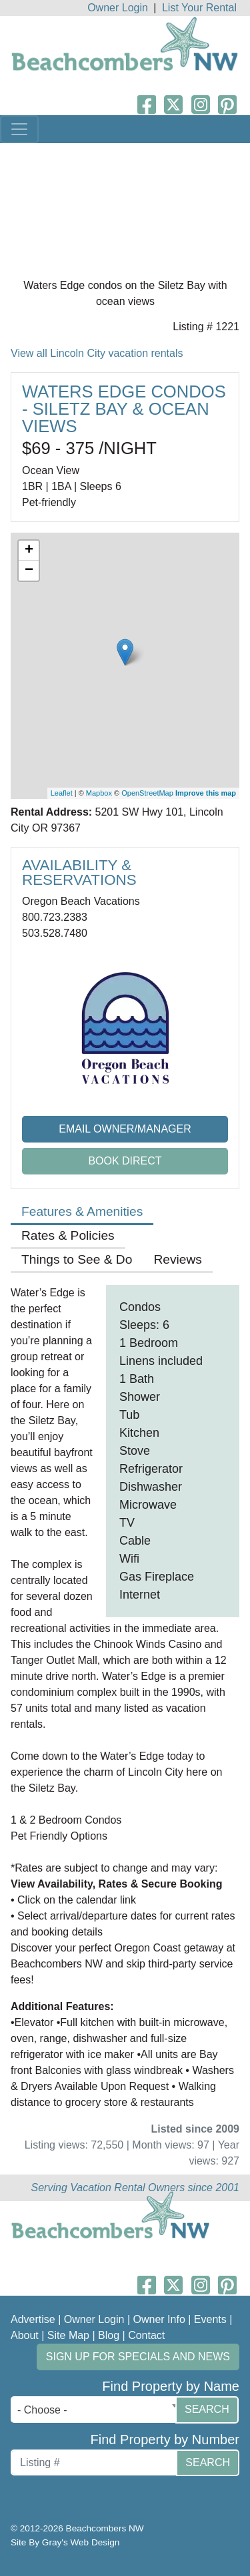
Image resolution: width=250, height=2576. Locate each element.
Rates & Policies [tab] (68, 1235)
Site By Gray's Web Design (65, 2542)
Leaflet (62, 793)
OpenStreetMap (147, 793)
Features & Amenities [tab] (82, 1211)
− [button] (29, 571)
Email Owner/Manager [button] (125, 1129)
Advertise (33, 2319)
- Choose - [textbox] (42, 2410)
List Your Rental (199, 7)
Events (210, 2319)
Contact (146, 2335)
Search (207, 2409)
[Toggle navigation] (19, 129)
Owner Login (117, 7)
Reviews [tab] (177, 1259)
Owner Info (159, 2319)
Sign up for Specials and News (138, 2356)
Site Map (68, 2335)
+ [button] (29, 551)
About (25, 2335)
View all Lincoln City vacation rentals (97, 353)
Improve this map (205, 793)
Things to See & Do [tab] (76, 1259)
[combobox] (96, 2409)
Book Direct (124, 1160)
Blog (108, 2335)
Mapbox (99, 793)
